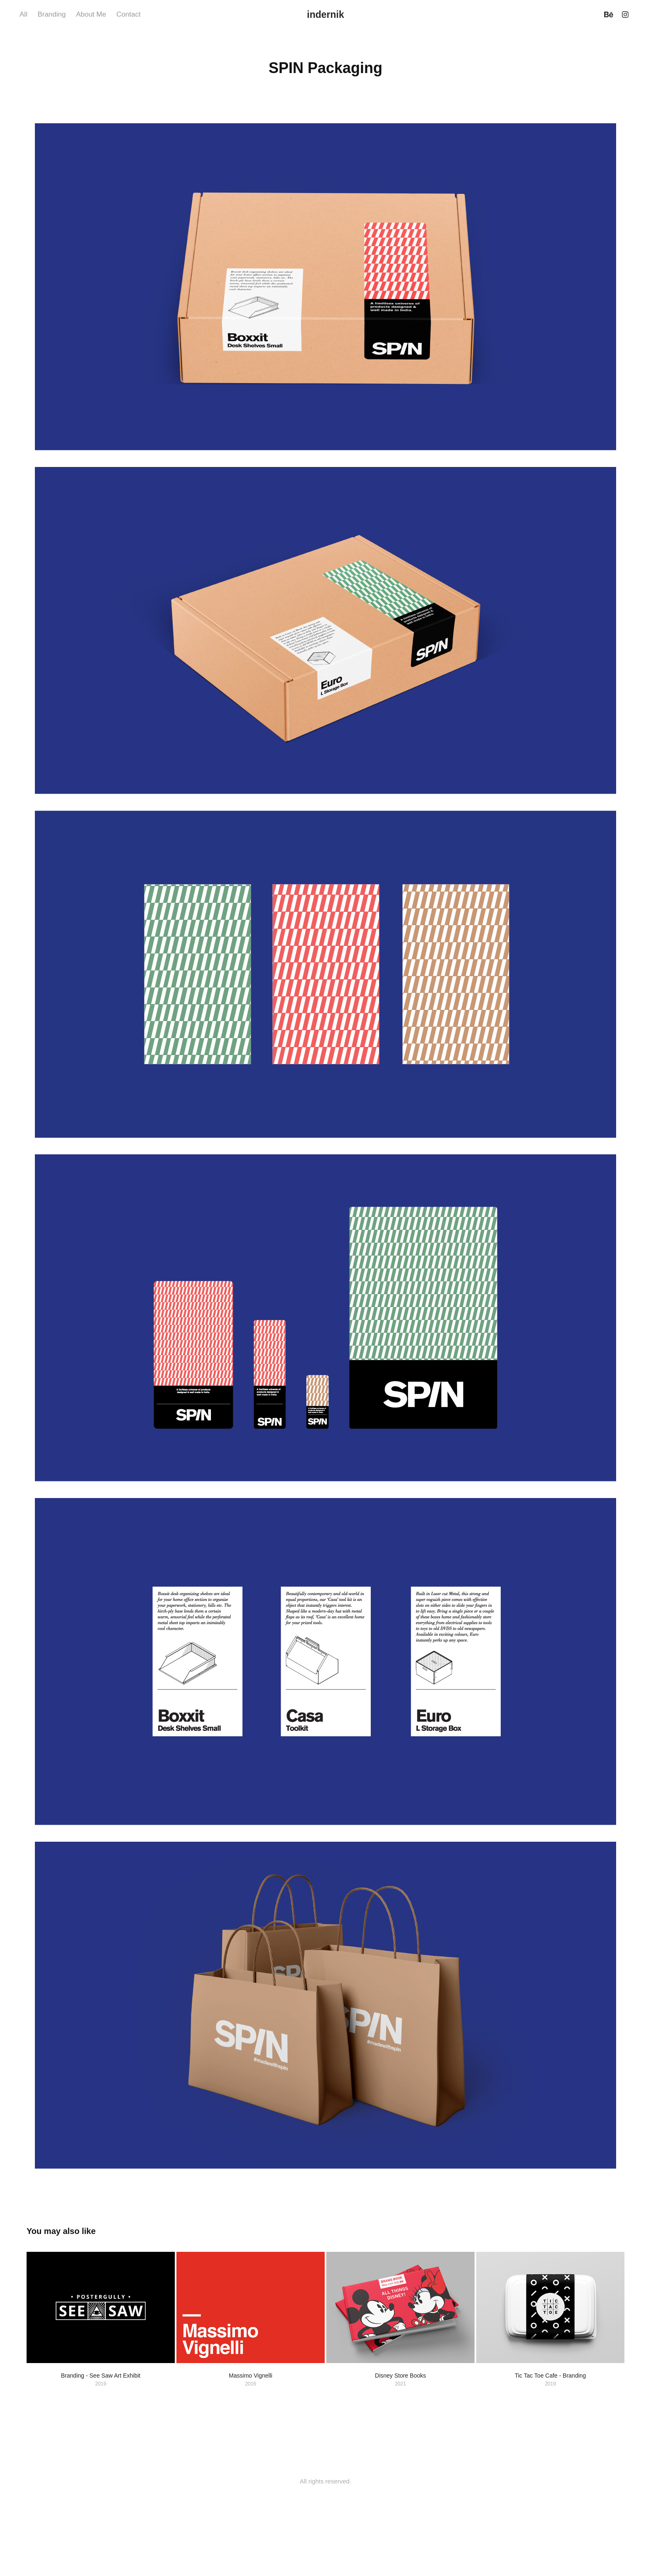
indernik (325, 14)
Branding (51, 14)
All (23, 14)
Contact (128, 14)
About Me (91, 14)
